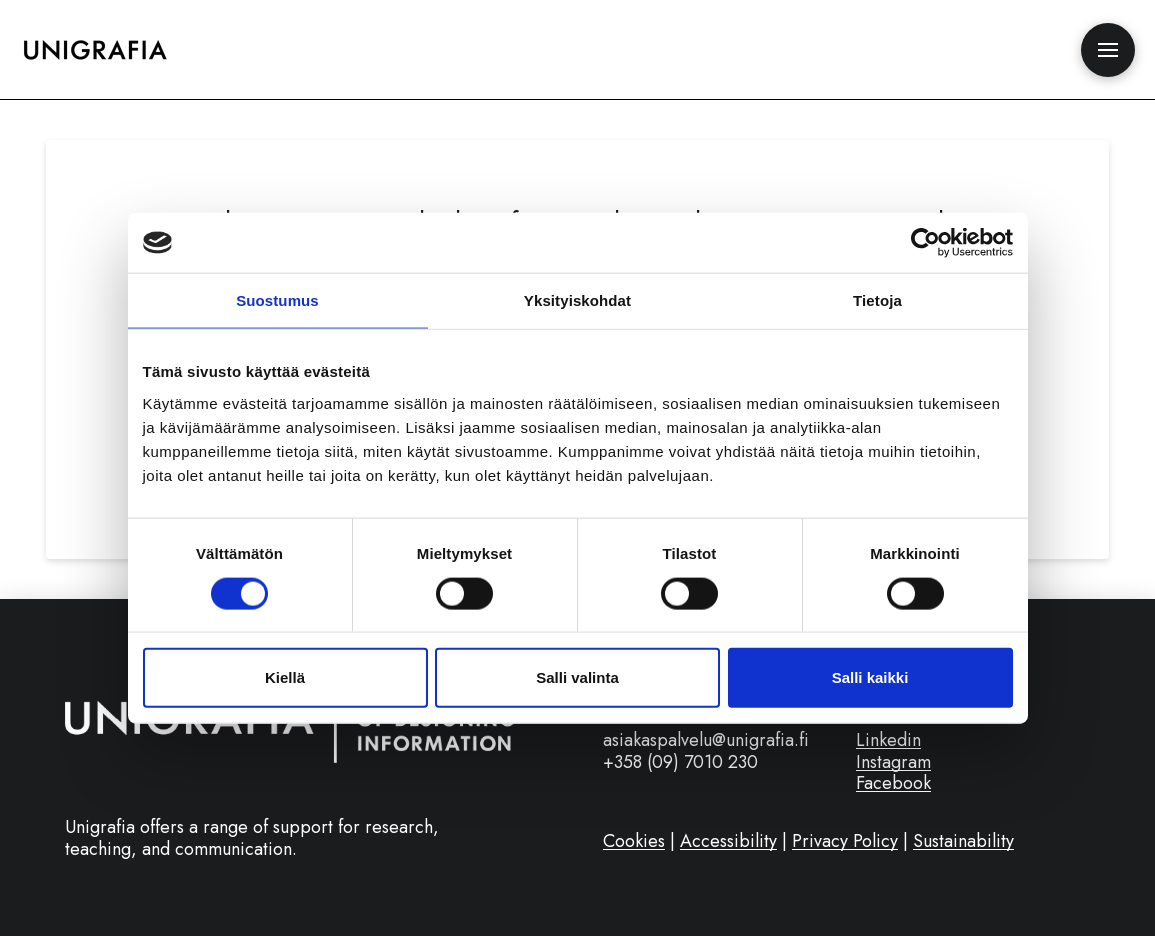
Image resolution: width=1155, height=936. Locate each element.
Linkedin (888, 740)
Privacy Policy (845, 841)
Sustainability (963, 841)
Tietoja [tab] (877, 300)
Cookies (634, 841)
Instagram (893, 762)
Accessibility (728, 841)
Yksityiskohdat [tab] (577, 300)
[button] (1108, 50)
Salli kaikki (870, 677)
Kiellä (285, 677)
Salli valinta (577, 677)
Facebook (893, 783)
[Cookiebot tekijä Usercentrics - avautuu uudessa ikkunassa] (925, 243)
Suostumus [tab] (277, 300)
